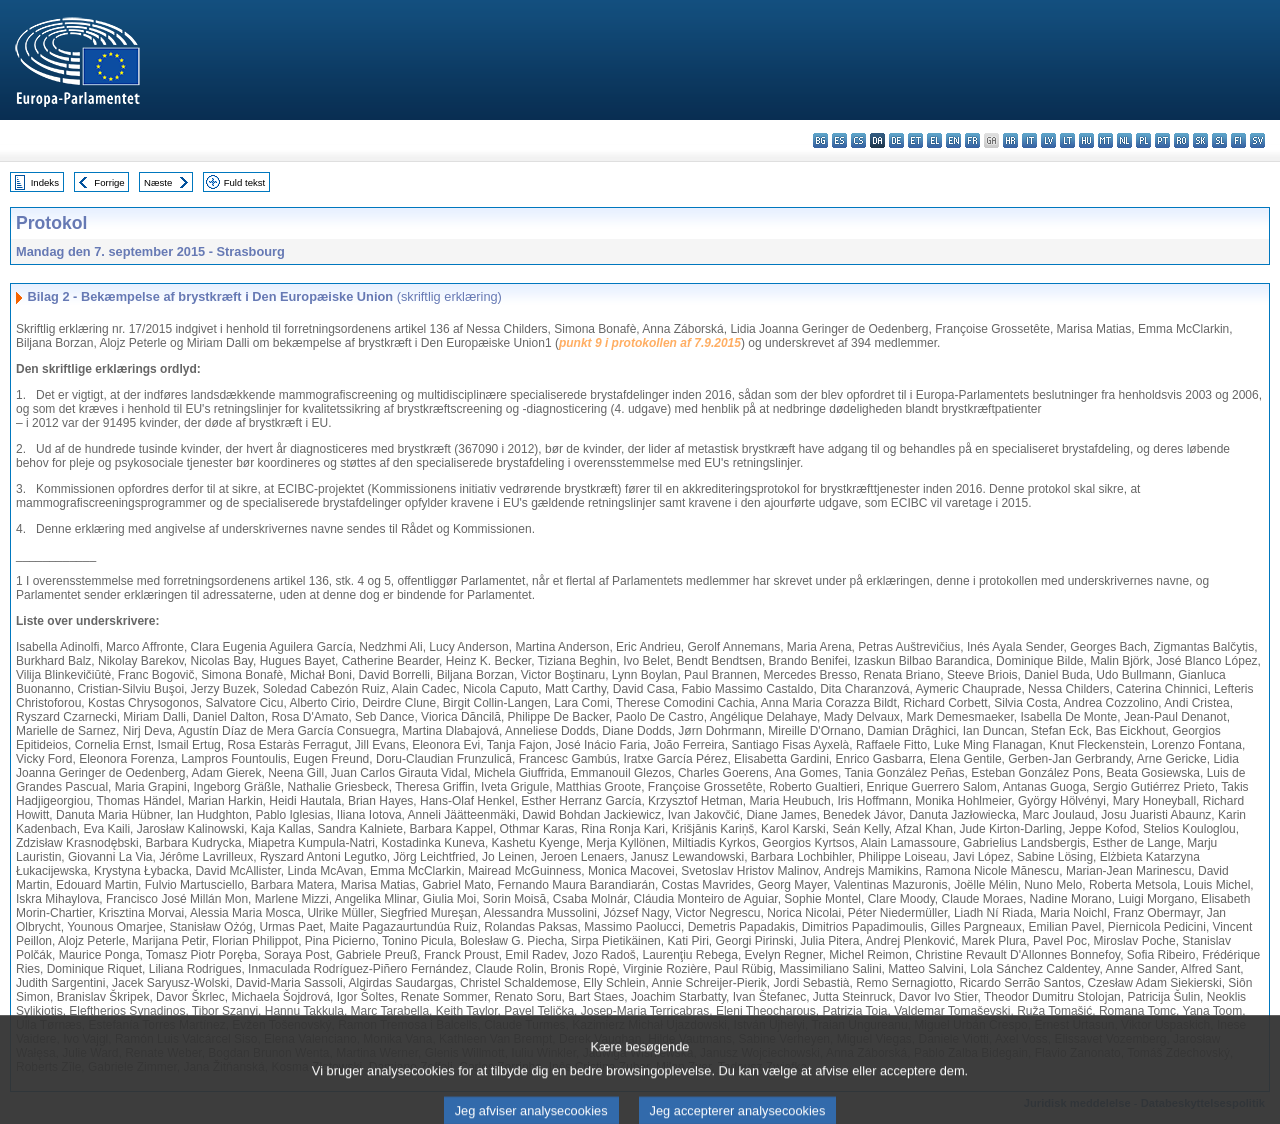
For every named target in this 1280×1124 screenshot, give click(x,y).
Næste (158, 182)
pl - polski (1143, 140)
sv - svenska (1257, 140)
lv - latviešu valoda (1048, 140)
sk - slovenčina (1200, 140)
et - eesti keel (915, 140)
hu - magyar (1086, 140)
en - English (953, 140)
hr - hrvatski (1010, 140)
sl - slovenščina (1219, 140)
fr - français (972, 140)
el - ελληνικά (934, 140)
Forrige (109, 182)
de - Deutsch (896, 140)
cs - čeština (858, 140)
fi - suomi (1238, 140)
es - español (839, 140)
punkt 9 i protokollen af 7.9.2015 (650, 343)
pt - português (1162, 140)
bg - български (820, 140)
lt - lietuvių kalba (1067, 140)
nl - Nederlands (1124, 140)
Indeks (45, 182)
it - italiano (1029, 140)
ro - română (1181, 140)
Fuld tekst (245, 182)
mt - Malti (1105, 140)
